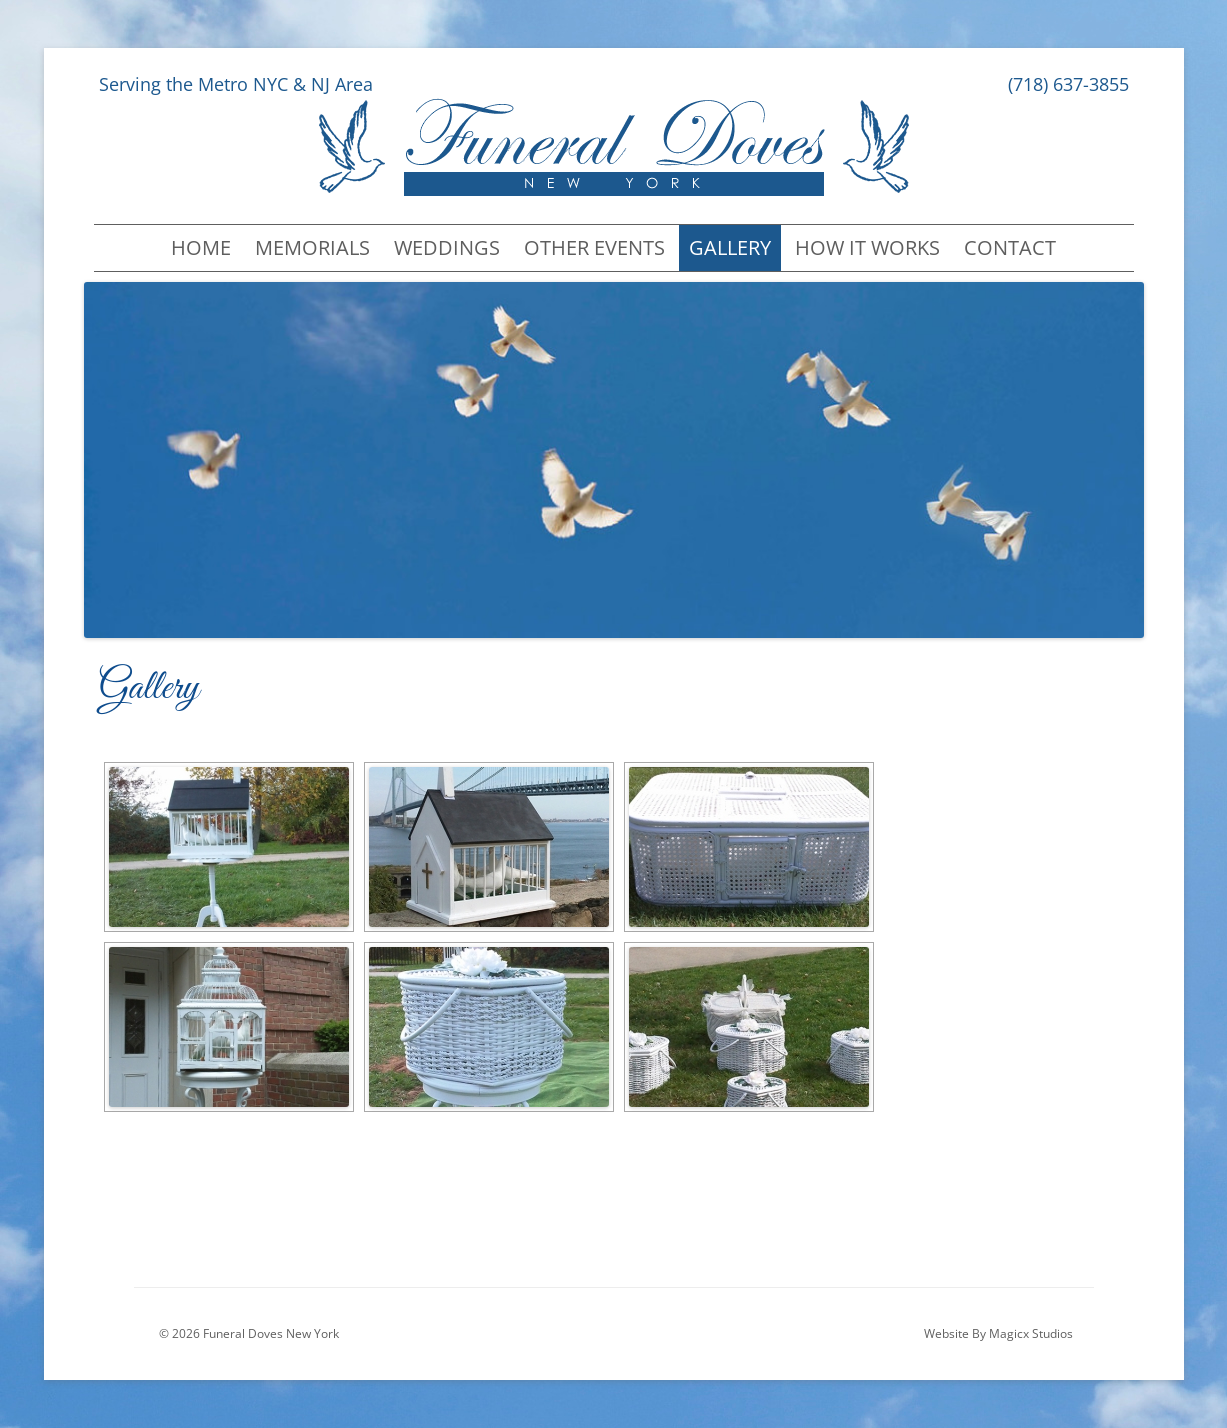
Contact (1010, 247)
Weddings (447, 247)
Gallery (730, 247)
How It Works (867, 247)
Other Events (594, 247)
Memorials (312, 247)
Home (201, 247)
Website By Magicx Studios (998, 1333)
